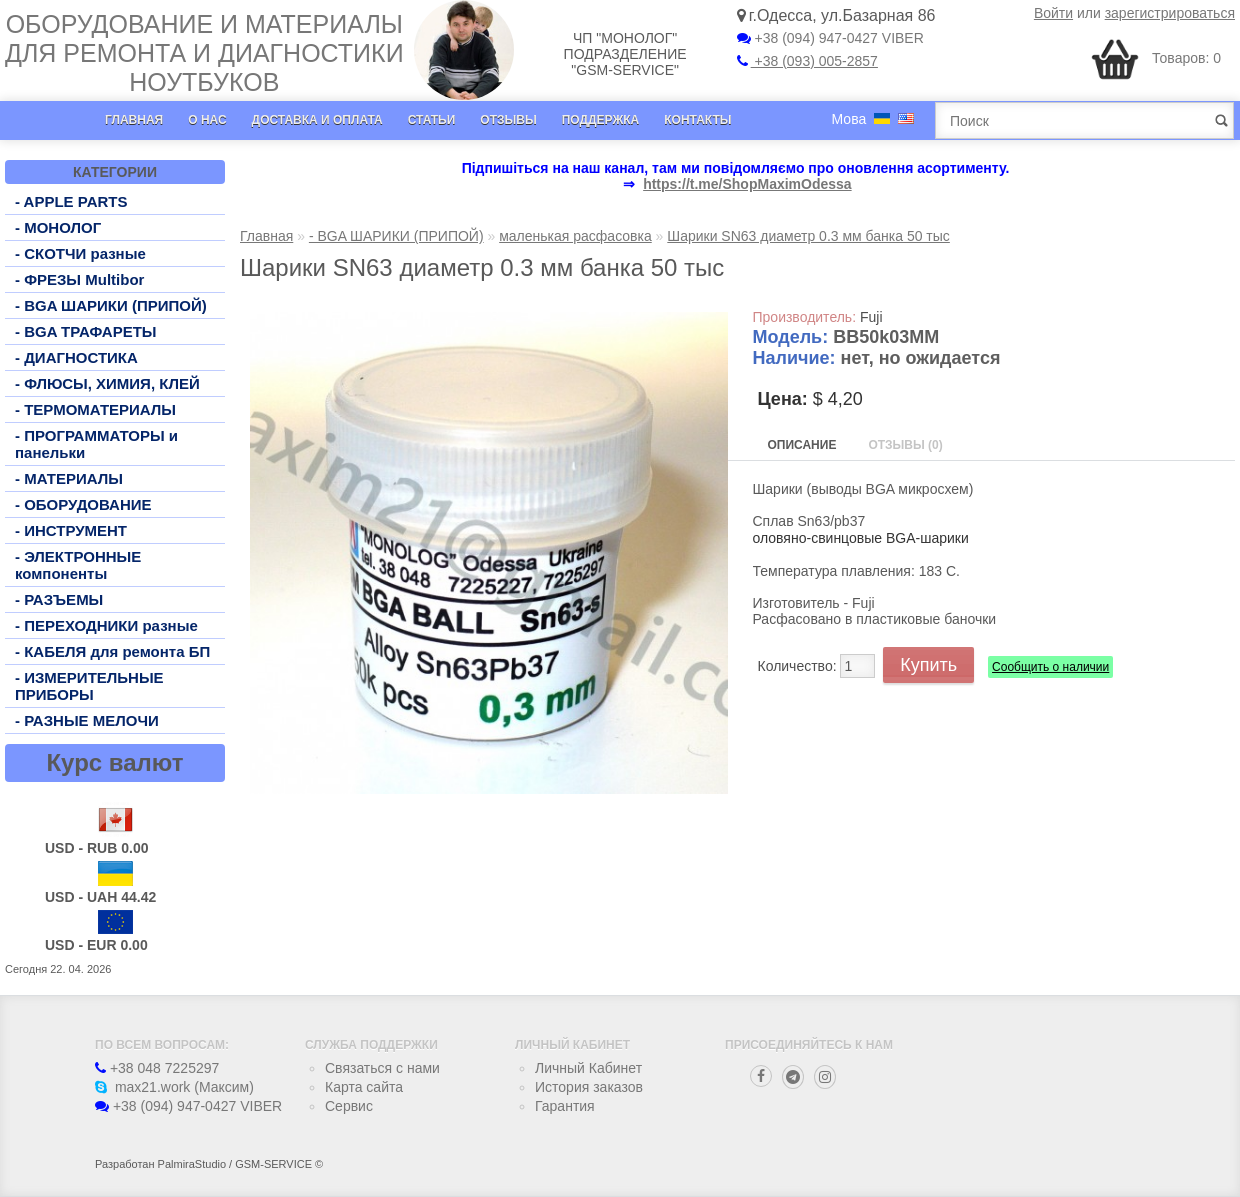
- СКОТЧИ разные (80, 253)
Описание (802, 445)
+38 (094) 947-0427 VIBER (830, 38)
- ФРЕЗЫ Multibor (79, 279)
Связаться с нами (382, 1068)
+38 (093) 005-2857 (807, 61)
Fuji (871, 317)
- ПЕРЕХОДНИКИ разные (106, 625)
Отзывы (508, 120)
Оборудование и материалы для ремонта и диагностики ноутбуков (204, 53)
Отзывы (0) (905, 445)
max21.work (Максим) (174, 1087)
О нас (207, 120)
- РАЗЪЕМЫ (59, 599)
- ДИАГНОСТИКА (76, 357)
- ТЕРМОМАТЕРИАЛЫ (95, 409)
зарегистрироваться (1170, 13)
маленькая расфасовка (575, 236)
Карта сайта (364, 1087)
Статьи (432, 120)
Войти (1053, 13)
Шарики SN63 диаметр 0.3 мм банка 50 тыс (808, 236)
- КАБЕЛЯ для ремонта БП (112, 651)
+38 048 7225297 (157, 1068)
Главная (134, 120)
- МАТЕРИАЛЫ (69, 478)
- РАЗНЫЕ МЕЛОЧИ (87, 720)
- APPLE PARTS (71, 201)
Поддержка (601, 120)
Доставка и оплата (317, 120)
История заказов (589, 1087)
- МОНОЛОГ (58, 227)
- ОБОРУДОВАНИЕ (83, 504)
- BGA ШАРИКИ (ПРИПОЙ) (111, 305)
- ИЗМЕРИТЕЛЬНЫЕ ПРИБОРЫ (89, 686)
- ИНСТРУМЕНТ (71, 530)
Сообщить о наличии (1050, 667)
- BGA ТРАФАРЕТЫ (86, 331)
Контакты (697, 120)
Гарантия (565, 1106)
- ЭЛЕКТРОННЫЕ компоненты (78, 565)
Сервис (349, 1106)
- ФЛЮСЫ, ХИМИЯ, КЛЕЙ (107, 383)
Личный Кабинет (588, 1068)
